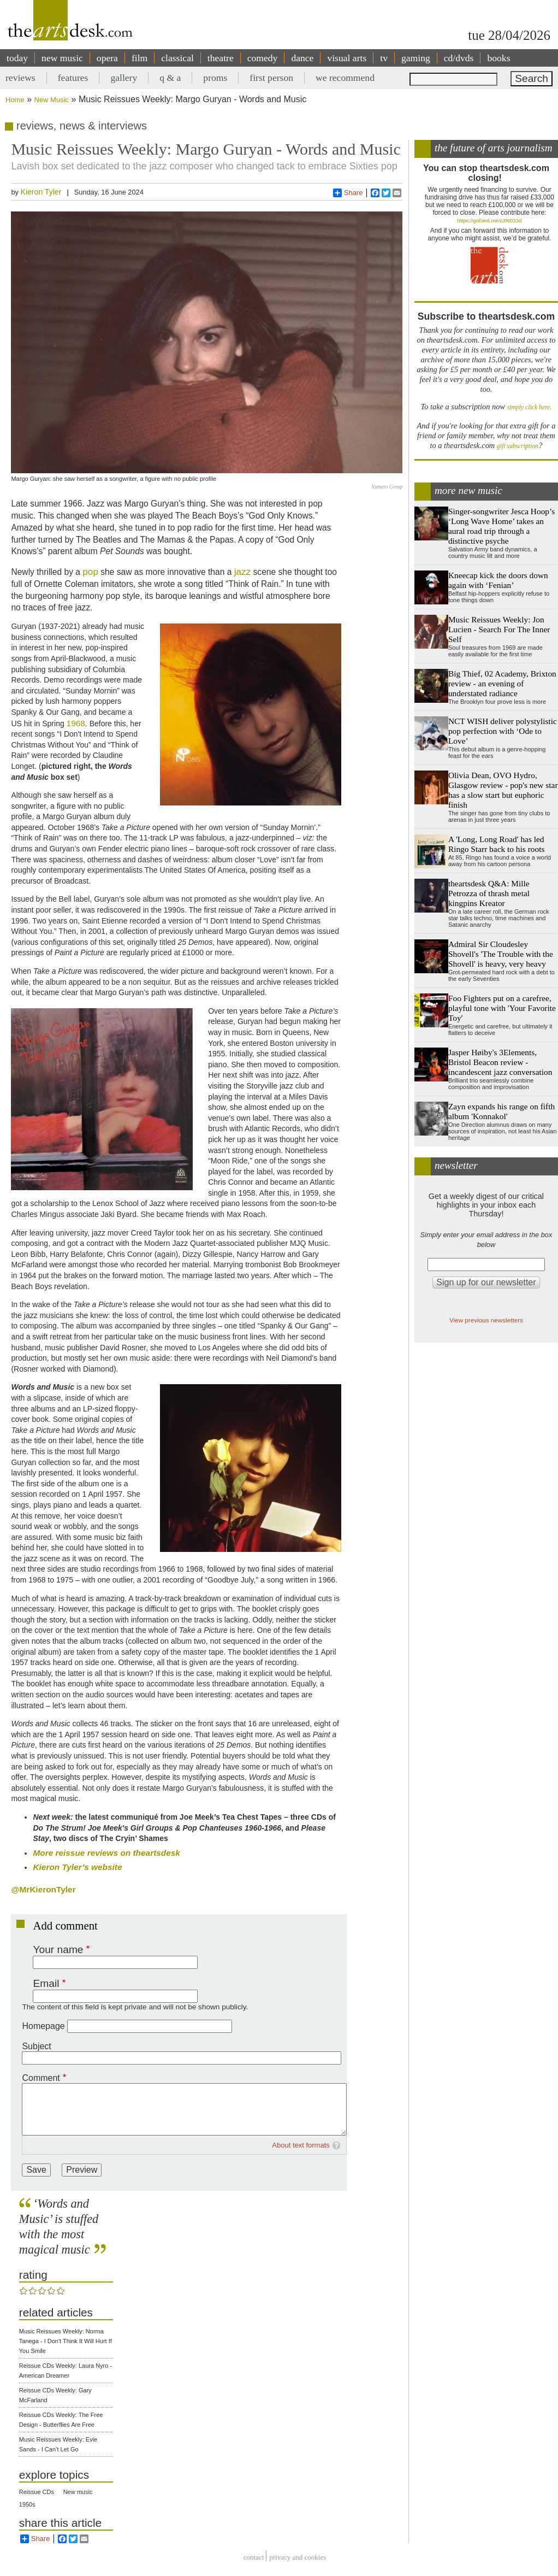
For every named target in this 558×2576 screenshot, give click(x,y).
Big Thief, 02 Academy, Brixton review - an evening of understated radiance (502, 683)
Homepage (43, 2026)
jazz (242, 571)
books (498, 57)
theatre (220, 57)
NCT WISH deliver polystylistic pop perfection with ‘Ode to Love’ (502, 730)
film (139, 57)
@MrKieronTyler (43, 1889)
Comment (41, 2078)
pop (90, 571)
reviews (20, 77)
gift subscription (517, 446)
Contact (254, 2557)
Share (348, 193)
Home (15, 100)
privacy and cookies (297, 2557)
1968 (76, 723)
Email (46, 1983)
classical (177, 57)
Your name (58, 1949)
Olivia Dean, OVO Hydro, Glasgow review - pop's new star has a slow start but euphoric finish (503, 790)
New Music (51, 100)
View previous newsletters (486, 1320)
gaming (415, 57)
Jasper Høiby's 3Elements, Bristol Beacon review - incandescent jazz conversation (500, 1062)
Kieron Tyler (41, 191)
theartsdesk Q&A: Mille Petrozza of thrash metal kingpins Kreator (489, 893)
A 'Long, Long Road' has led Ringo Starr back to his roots (496, 844)
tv (384, 57)
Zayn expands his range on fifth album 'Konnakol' (501, 1111)
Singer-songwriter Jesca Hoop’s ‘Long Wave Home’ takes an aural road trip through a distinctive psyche (501, 526)
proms (215, 77)
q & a (170, 77)
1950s (27, 2504)
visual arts (346, 57)
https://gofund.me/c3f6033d (489, 220)
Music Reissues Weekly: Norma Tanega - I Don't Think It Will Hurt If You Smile (65, 2341)
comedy (262, 57)
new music (62, 57)
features (73, 77)
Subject (36, 2046)
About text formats (301, 2145)
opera (107, 57)
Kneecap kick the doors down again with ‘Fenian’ (498, 580)
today (17, 57)
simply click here (528, 407)
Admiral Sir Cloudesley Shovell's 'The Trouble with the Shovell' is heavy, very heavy (500, 953)
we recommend (345, 77)
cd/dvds (459, 57)
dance (302, 57)
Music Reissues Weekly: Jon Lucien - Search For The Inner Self (499, 629)
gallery (123, 77)
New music (78, 2492)
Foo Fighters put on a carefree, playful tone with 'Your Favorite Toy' (502, 1007)
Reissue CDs (36, 2492)
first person (271, 77)
